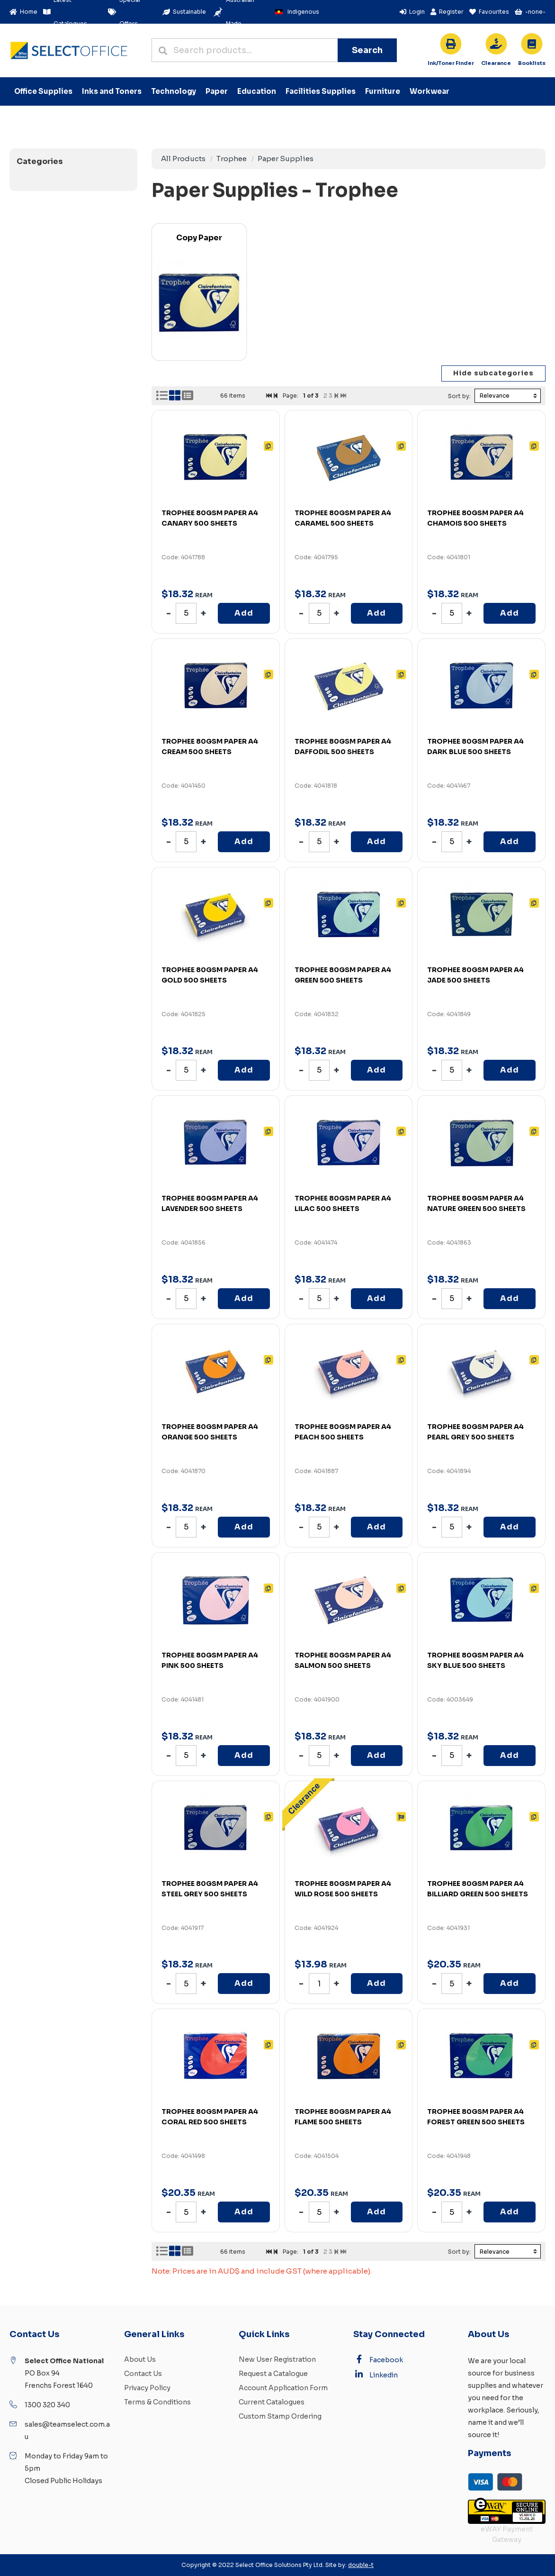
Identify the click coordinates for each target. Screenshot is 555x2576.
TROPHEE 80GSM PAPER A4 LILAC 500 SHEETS (343, 1203)
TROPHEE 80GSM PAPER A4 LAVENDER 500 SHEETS (209, 1203)
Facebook (378, 2359)
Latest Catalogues (65, 12)
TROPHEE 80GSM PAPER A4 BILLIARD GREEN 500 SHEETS (477, 1888)
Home (23, 11)
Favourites (489, 11)
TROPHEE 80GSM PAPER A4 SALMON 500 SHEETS (343, 1660)
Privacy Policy (147, 2388)
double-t (361, 2564)
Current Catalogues (271, 2402)
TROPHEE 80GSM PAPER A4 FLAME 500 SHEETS (343, 2116)
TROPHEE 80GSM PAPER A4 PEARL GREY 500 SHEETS (475, 1431)
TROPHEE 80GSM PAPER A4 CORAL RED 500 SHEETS (209, 2116)
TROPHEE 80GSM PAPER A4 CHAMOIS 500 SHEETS (475, 518)
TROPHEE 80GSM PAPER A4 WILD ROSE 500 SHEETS (343, 1888)
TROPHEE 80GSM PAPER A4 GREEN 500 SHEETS (343, 974)
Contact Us (143, 2373)
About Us (140, 2359)
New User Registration (277, 2359)
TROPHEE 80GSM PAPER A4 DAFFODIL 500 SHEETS (343, 746)
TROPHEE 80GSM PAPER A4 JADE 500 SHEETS (475, 974)
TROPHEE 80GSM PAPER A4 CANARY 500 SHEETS (209, 518)
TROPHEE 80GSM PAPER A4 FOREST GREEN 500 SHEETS (476, 2116)
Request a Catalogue (273, 2373)
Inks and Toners (112, 91)
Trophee (231, 158)
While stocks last (496, 63)
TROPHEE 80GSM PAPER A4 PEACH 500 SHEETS (343, 1431)
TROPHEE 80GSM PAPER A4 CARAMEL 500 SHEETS (343, 518)
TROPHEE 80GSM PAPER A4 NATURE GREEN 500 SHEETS (476, 1203)
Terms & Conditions (157, 2402)
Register (447, 11)
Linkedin (375, 2374)
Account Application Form (283, 2388)
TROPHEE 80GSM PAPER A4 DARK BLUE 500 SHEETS (475, 746)
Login (412, 11)
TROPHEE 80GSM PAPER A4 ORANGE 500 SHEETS (209, 1431)
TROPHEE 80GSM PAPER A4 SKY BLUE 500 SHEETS (475, 1660)
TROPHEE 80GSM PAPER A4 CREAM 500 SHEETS (209, 746)
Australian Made (233, 12)
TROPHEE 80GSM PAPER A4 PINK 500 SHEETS (209, 1660)
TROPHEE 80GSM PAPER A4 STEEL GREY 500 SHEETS (209, 1888)
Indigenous (294, 12)
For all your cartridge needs (451, 63)
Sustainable (184, 11)
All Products (183, 158)
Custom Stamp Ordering (280, 2416)
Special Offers (124, 12)
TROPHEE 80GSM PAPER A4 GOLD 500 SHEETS (209, 974)
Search (367, 50)
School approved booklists (532, 63)
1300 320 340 (47, 2405)
